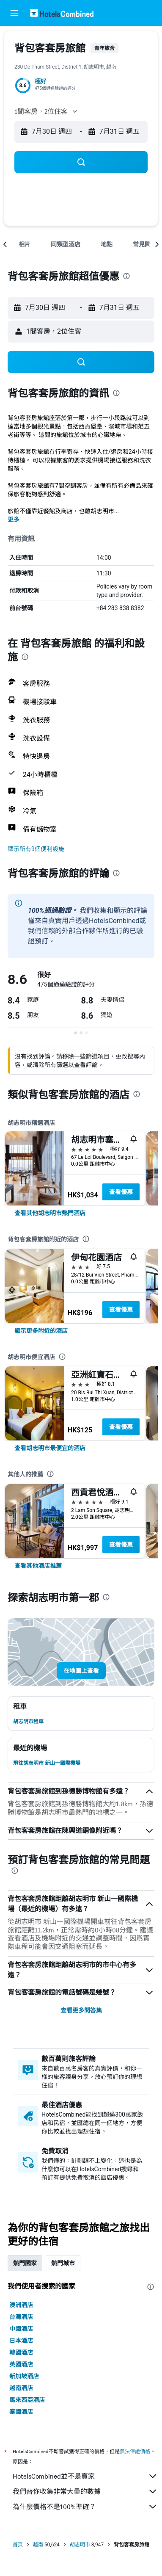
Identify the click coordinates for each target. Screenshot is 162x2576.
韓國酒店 (21, 2352)
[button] (14, 13)
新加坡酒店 (24, 2376)
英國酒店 (21, 2364)
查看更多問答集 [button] (81, 2010)
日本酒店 (21, 2340)
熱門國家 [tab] (25, 2263)
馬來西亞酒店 (27, 2399)
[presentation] (126, 276)
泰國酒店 (21, 2411)
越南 (38, 2545)
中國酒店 (21, 2328)
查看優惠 (121, 1191)
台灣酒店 (21, 2316)
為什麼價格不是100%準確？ (85, 2506)
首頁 (18, 2545)
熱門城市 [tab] (63, 2263)
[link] (50, 1213)
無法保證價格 (135, 2451)
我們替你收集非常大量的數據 (85, 2491)
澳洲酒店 (21, 2305)
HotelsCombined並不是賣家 (85, 2476)
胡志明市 (80, 2545)
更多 (13, 519)
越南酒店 (21, 2388)
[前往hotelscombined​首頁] (62, 13)
